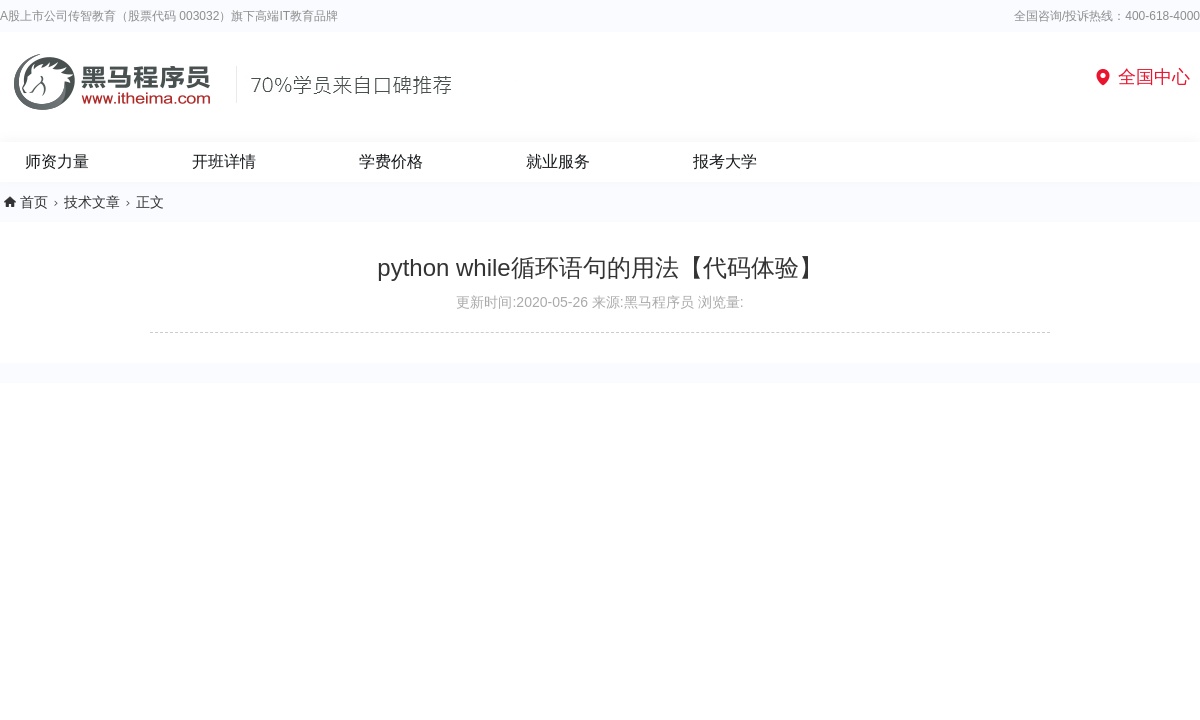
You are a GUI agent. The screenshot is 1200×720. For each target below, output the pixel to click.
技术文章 (92, 202)
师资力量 (57, 161)
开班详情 (224, 161)
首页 (34, 202)
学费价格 (391, 161)
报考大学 (725, 161)
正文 (150, 202)
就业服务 (558, 161)
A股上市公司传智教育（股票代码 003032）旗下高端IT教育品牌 (169, 16)
